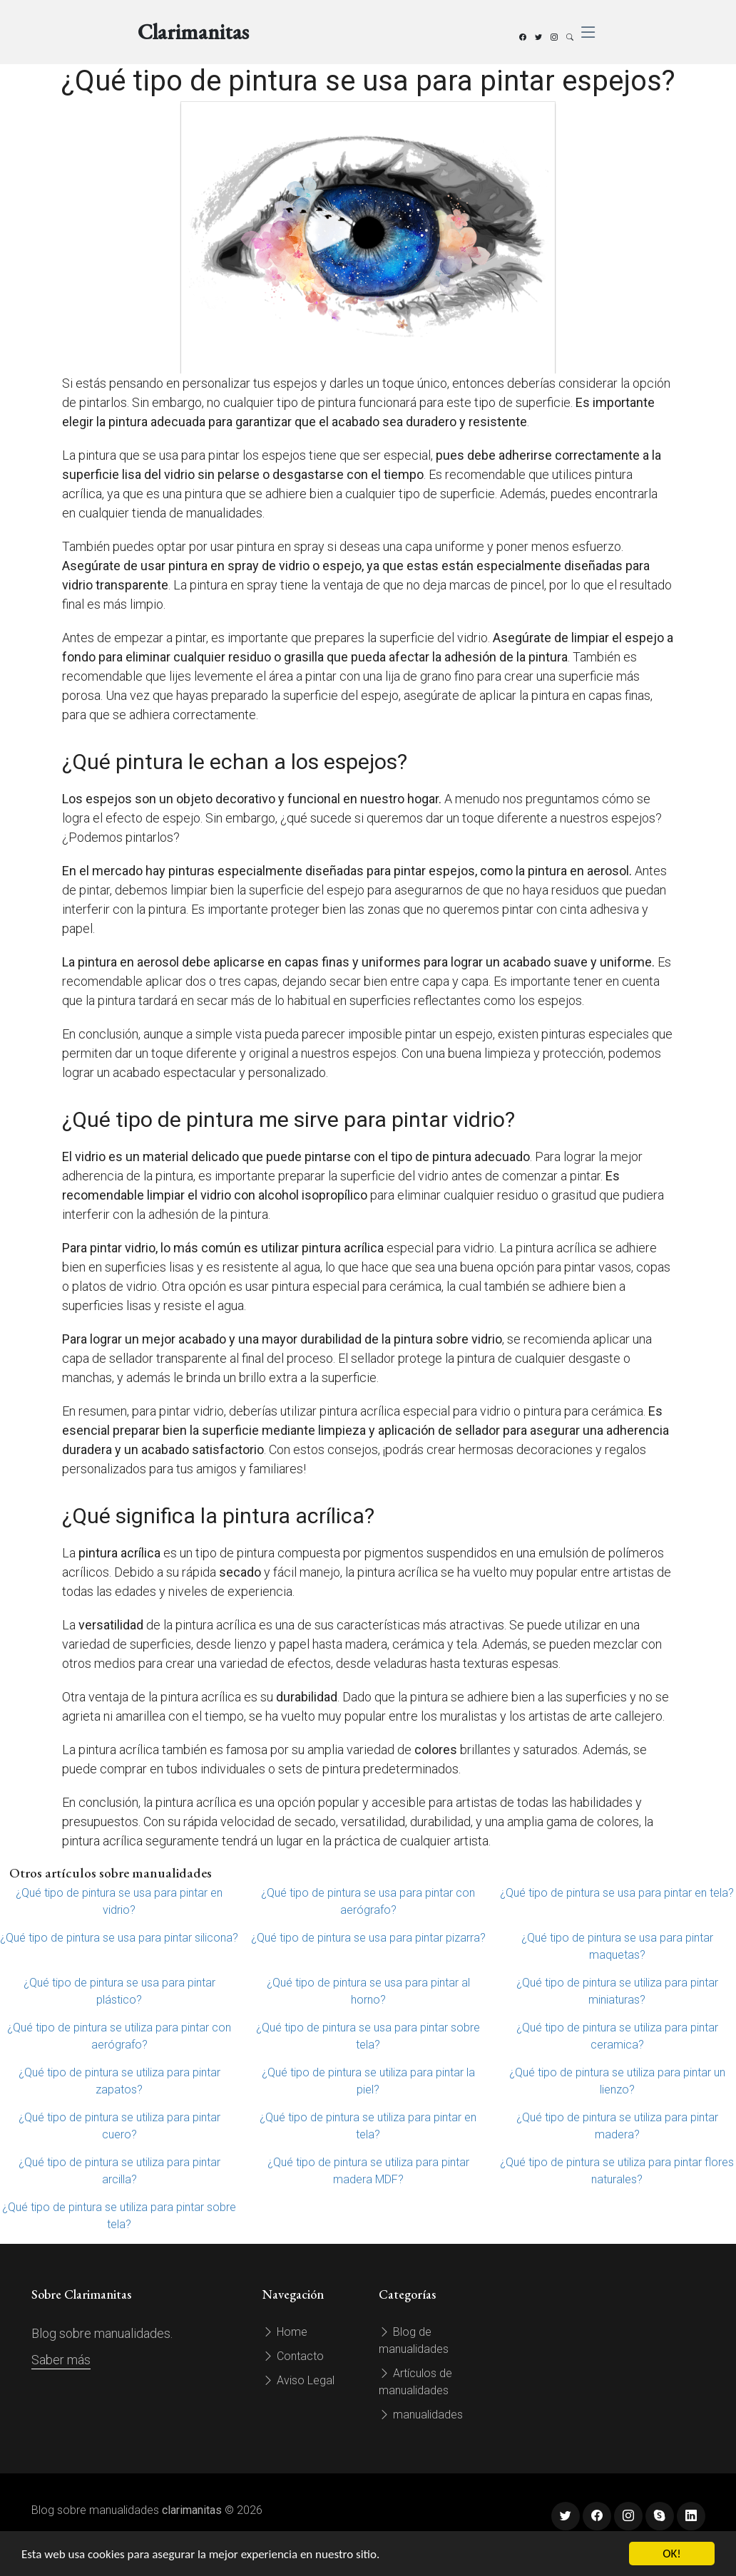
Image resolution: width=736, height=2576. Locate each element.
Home (284, 2332)
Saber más (61, 2359)
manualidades (421, 2414)
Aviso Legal (298, 2380)
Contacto (293, 2356)
